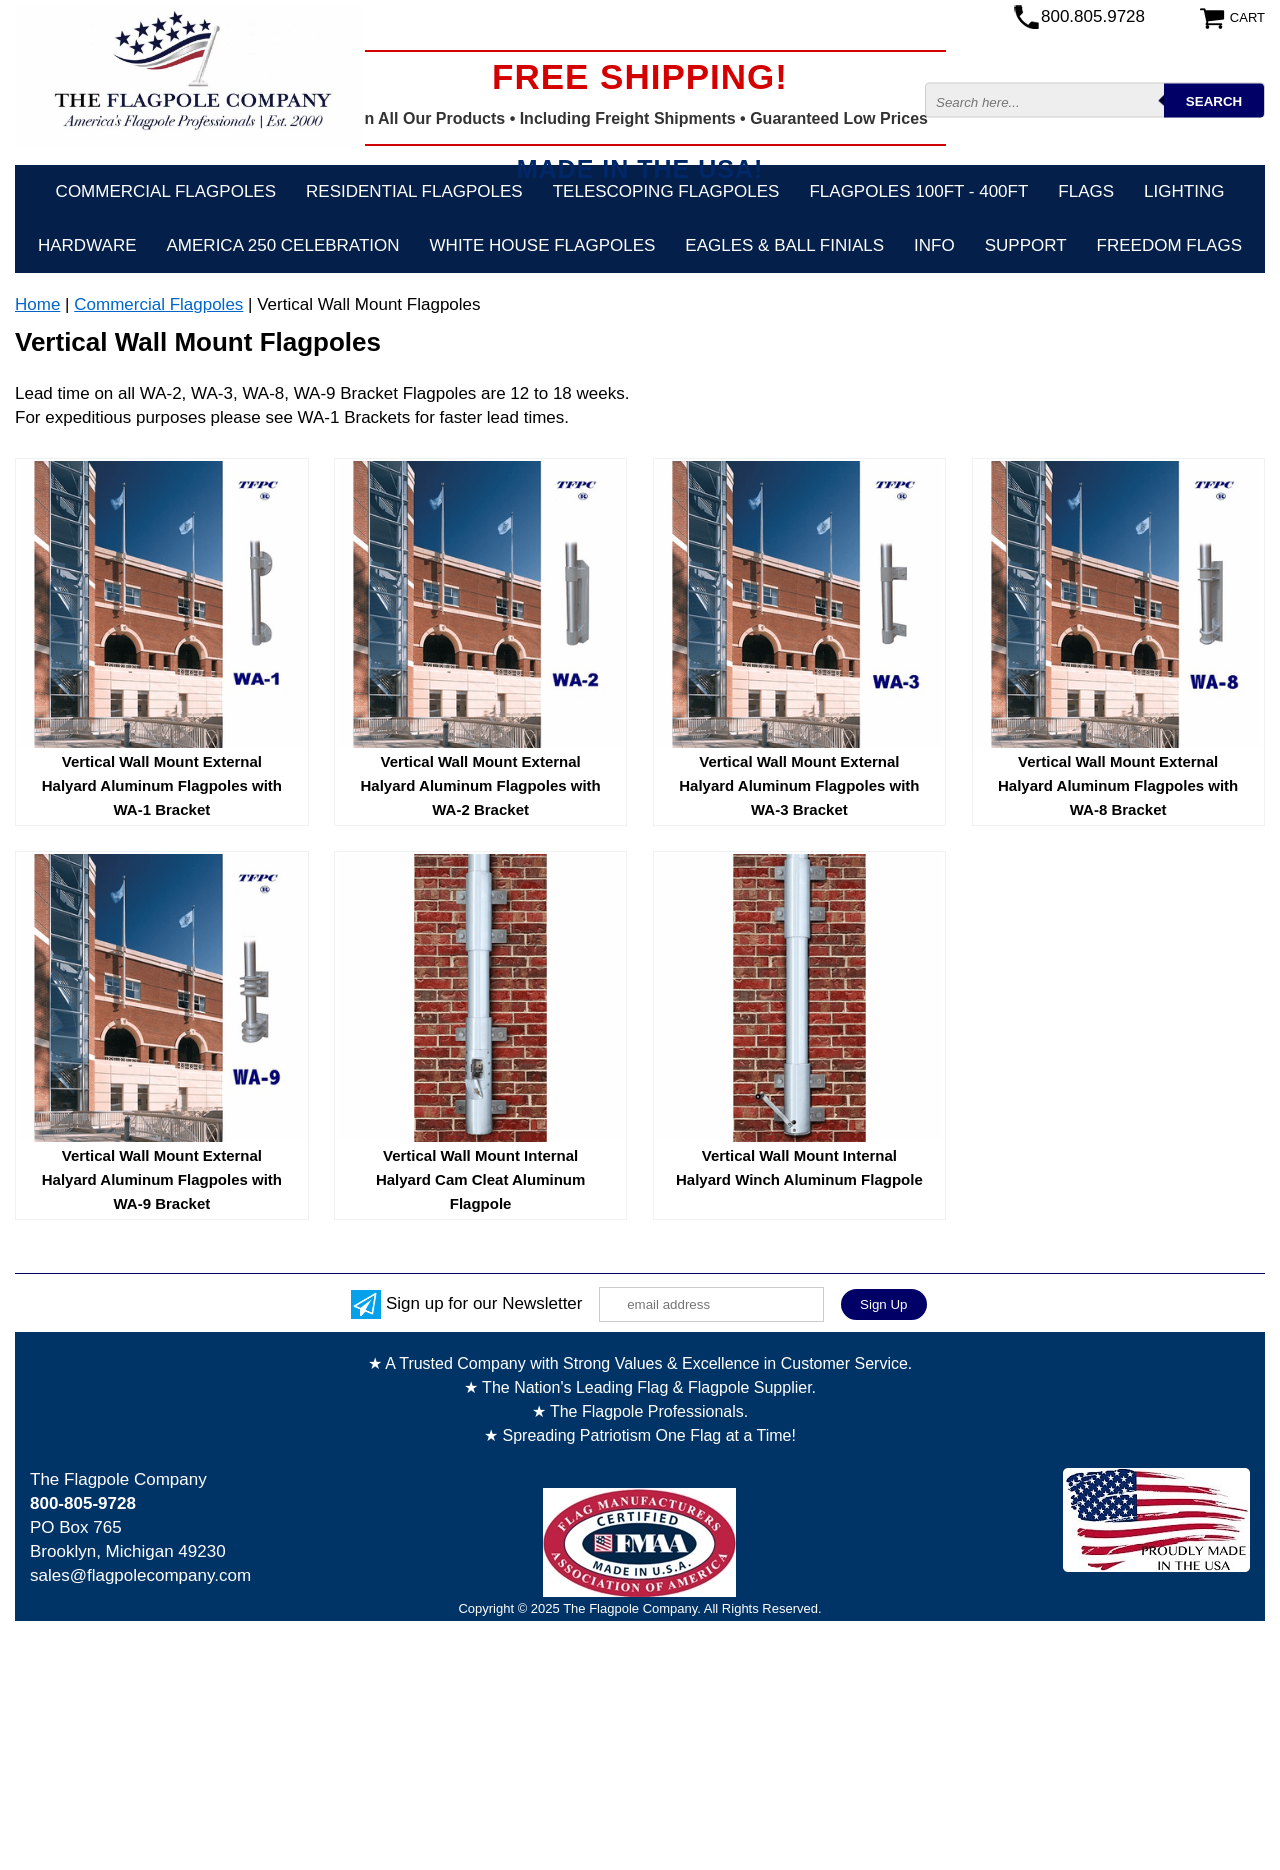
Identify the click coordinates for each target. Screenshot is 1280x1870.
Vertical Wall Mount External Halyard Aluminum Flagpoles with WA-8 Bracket (1118, 785)
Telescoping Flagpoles (666, 191)
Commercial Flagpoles (166, 191)
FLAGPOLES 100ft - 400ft (918, 191)
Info (934, 245)
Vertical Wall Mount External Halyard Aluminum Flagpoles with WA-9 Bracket (162, 1179)
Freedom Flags (1169, 245)
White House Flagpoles (543, 245)
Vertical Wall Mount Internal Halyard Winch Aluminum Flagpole (799, 1167)
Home (37, 304)
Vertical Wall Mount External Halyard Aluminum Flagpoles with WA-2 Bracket (480, 785)
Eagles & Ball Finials (784, 245)
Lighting (1184, 191)
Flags (1086, 191)
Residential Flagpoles (414, 191)
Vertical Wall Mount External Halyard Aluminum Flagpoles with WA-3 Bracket (799, 785)
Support (1026, 245)
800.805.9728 (1093, 16)
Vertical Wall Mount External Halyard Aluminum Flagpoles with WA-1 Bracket (162, 785)
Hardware (87, 245)
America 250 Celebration (283, 245)
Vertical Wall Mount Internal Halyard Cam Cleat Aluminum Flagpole (481, 1179)
